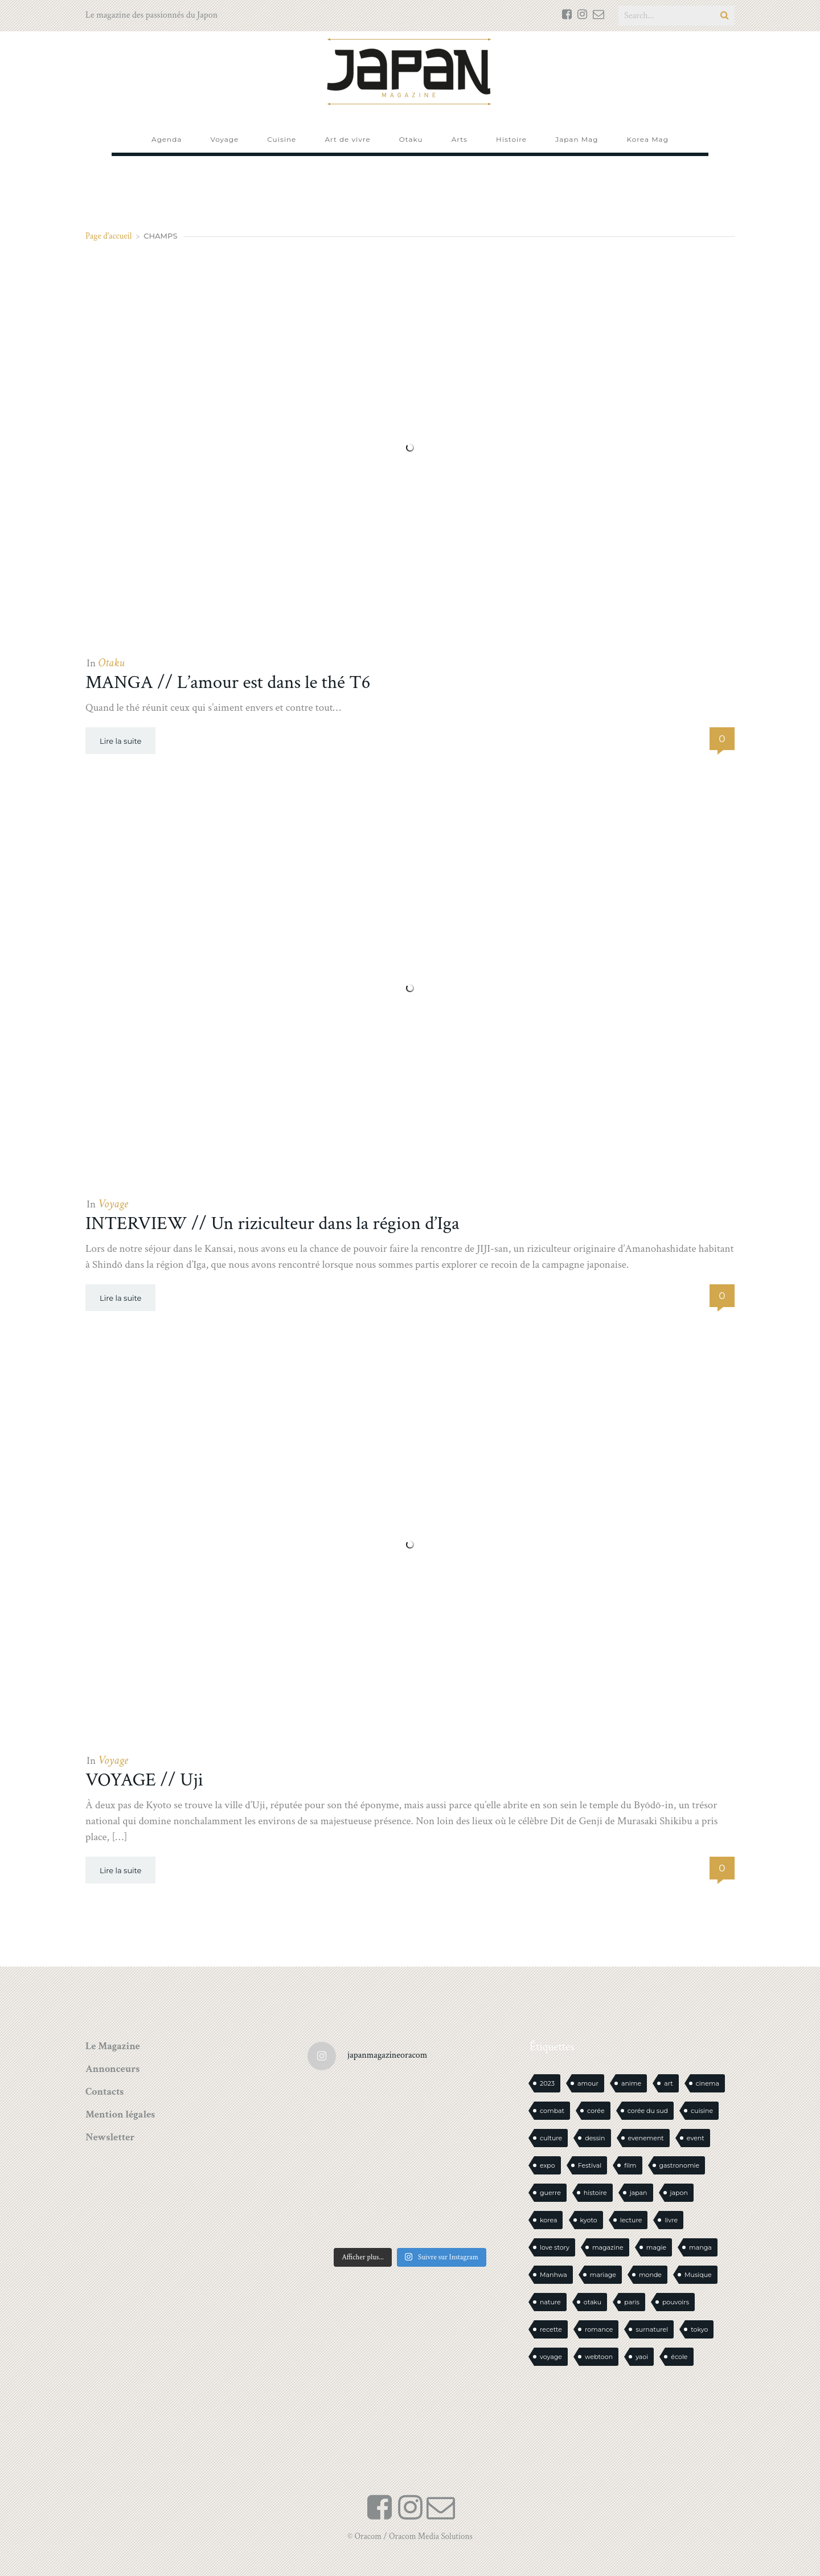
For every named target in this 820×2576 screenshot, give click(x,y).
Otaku (111, 663)
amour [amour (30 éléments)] (587, 2083)
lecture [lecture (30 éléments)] (631, 2220)
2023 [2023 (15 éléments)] (547, 2083)
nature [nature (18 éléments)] (550, 2302)
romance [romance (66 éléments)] (599, 2329)
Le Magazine (112, 2046)
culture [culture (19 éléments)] (551, 2138)
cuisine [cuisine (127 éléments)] (702, 2111)
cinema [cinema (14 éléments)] (707, 2083)
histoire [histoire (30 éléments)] (595, 2193)
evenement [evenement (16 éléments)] (646, 2138)
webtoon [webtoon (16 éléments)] (599, 2357)
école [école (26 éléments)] (679, 2357)
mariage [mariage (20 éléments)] (603, 2275)
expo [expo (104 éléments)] (547, 2165)
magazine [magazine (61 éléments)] (608, 2247)
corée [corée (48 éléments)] (596, 2111)
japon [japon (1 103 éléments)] (679, 2193)
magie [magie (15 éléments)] (656, 2247)
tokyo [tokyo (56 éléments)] (699, 2329)
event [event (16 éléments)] (695, 2138)
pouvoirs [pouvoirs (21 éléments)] (675, 2302)
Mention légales (120, 2114)
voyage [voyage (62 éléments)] (551, 2357)
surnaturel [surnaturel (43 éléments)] (652, 2329)
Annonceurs (112, 2068)
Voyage (113, 1204)
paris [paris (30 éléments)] (631, 2302)
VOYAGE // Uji (144, 1780)
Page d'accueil (108, 236)
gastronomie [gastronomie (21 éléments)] (679, 2165)
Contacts (104, 2091)
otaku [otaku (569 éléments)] (593, 2302)
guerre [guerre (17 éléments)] (550, 2193)
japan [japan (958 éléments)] (638, 2193)
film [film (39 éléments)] (630, 2165)
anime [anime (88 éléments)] (631, 2083)
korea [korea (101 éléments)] (548, 2220)
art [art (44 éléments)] (668, 2083)
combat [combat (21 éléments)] (552, 2111)
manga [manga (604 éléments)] (700, 2247)
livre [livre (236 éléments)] (671, 2220)
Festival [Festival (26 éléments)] (589, 2165)
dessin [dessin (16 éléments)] (595, 2138)
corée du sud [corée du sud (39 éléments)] (648, 2111)
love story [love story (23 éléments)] (554, 2247)
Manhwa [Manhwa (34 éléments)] (553, 2275)
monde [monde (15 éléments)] (650, 2275)
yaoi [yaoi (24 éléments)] (642, 2357)
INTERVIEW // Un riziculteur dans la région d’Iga (272, 1223)
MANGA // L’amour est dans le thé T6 (227, 682)
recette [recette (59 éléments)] (551, 2329)
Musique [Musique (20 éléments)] (698, 2275)
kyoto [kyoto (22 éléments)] (588, 2220)
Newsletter (110, 2137)
